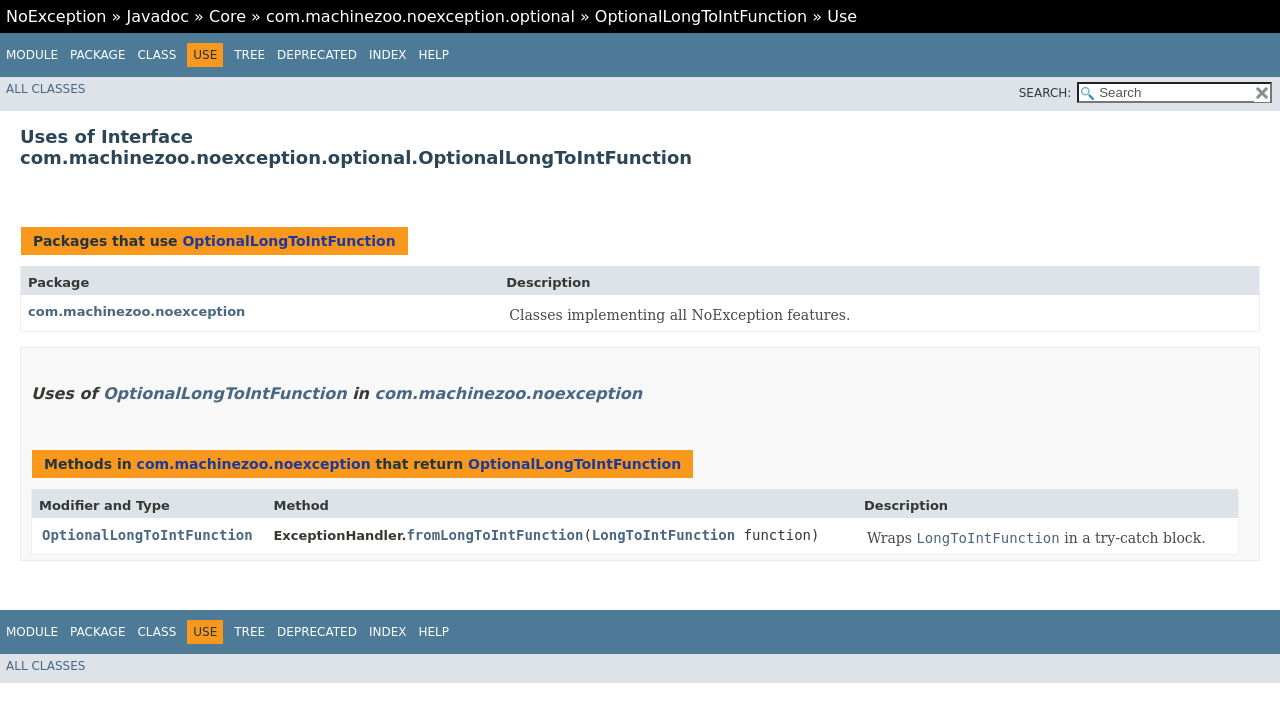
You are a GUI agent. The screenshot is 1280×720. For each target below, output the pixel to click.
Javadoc (157, 16)
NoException (56, 16)
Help (433, 55)
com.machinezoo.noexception (136, 311)
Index (388, 55)
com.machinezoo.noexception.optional (420, 16)
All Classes (45, 89)
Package (97, 55)
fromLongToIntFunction (494, 535)
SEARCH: (1045, 93)
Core (227, 16)
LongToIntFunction (663, 535)
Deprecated (317, 55)
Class (156, 55)
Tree (249, 55)
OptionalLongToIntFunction (701, 16)
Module (32, 55)
